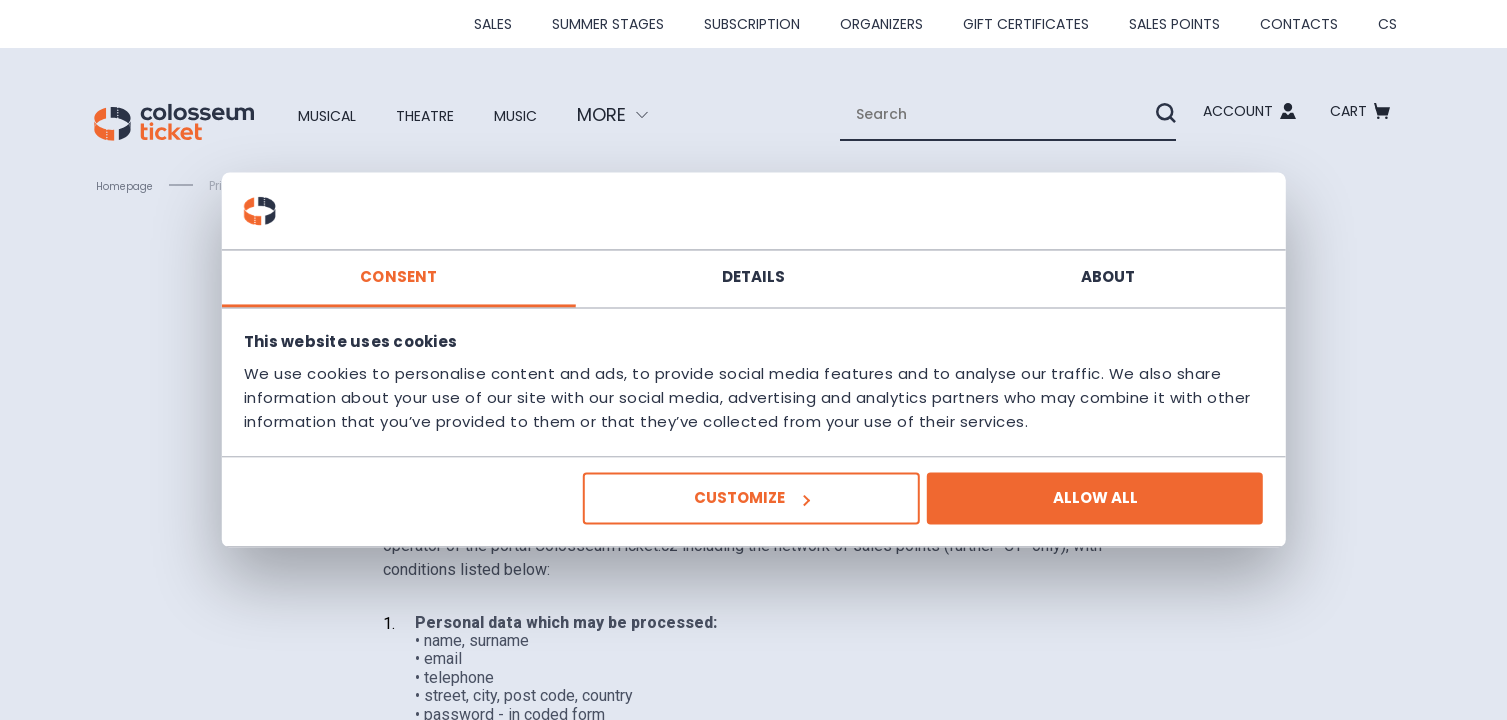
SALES (493, 24)
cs (1387, 24)
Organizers (881, 24)
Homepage (130, 186)
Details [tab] (754, 264)
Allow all (1039, 510)
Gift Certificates (1026, 24)
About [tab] (1053, 264)
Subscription (752, 24)
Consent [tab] (453, 264)
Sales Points (1174, 24)
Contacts (1299, 24)
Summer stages (608, 24)
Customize (751, 510)
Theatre (450, 115)
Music (556, 115)
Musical (335, 115)
